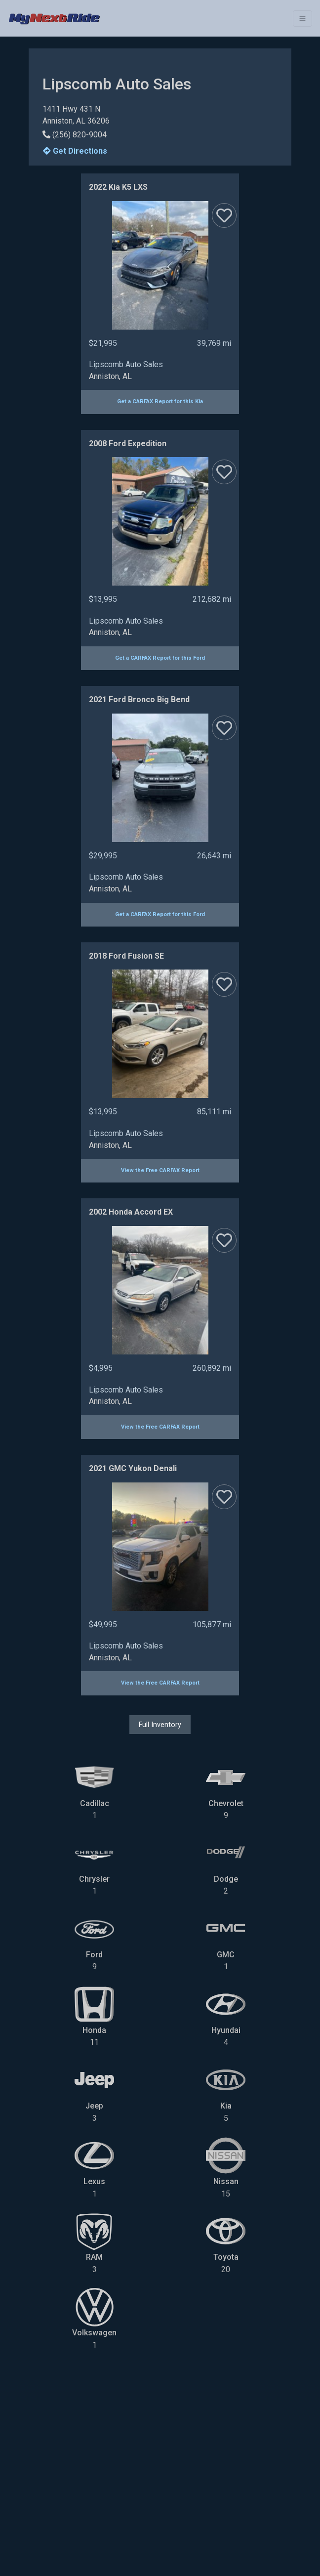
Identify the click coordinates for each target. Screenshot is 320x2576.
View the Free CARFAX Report (160, 1170)
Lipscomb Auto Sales (126, 364)
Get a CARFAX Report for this (160, 401)
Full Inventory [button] (160, 1725)
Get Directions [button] (75, 151)
